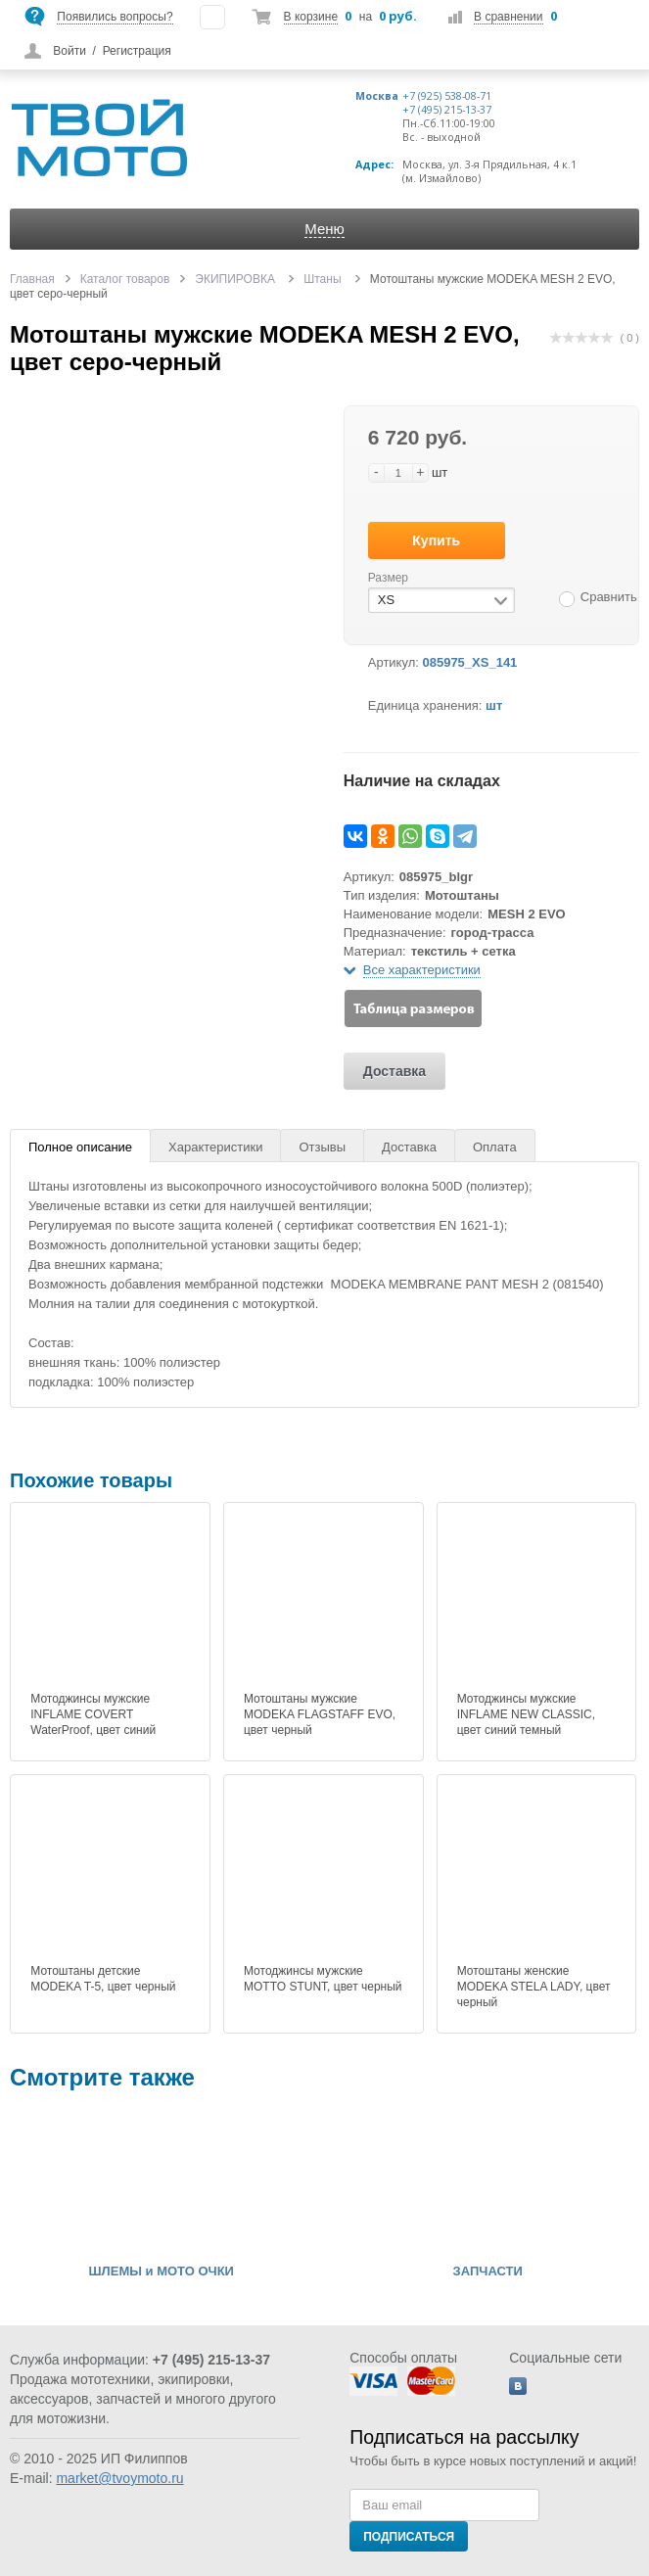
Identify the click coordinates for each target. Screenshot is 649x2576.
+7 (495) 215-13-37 (446, 110)
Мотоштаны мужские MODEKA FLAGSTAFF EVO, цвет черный (319, 1714)
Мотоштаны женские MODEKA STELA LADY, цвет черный (534, 1986)
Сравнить (608, 596)
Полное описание (80, 1147)
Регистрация (137, 51)
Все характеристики (422, 969)
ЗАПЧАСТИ (488, 2271)
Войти (69, 51)
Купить (436, 540)
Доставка (394, 1071)
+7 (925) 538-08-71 (446, 96)
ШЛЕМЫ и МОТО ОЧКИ (161, 2271)
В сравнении (508, 16)
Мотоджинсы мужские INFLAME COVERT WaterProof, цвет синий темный (93, 1722)
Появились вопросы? (114, 16)
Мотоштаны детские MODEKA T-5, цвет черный (102, 1978)
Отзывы (322, 1147)
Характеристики (215, 1147)
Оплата (495, 1147)
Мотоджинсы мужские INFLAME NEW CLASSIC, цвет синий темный (526, 1714)
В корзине (311, 16)
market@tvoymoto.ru (119, 2478)
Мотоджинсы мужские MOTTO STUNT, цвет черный (323, 1978)
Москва (376, 96)
